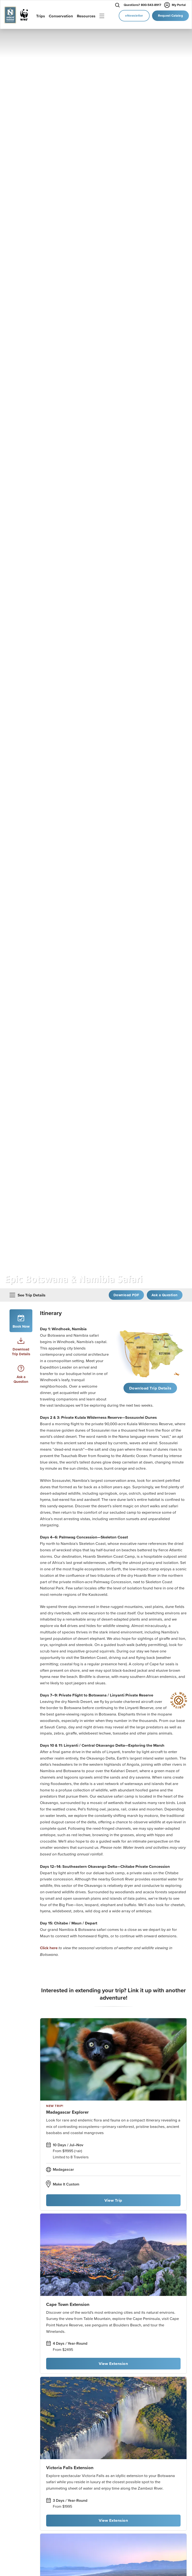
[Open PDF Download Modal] (126, 1285)
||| (102, 7)
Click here (49, 1938)
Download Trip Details (150, 1378)
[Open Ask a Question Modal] (164, 1285)
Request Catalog (170, 6)
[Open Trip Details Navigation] (27, 1285)
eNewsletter (134, 6)
